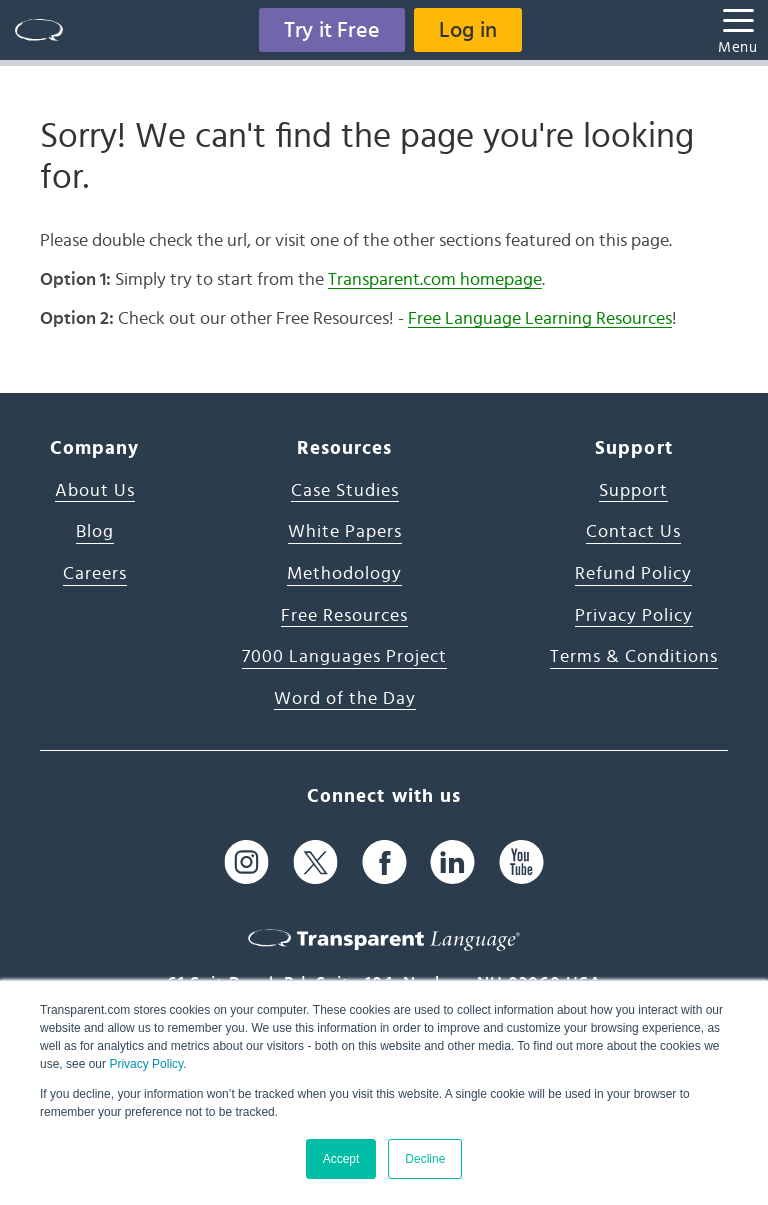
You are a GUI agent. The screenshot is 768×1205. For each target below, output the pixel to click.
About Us (95, 491)
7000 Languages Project (344, 657)
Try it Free (332, 30)
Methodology (344, 574)
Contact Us (633, 532)
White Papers (345, 532)
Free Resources (344, 616)
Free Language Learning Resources (540, 319)
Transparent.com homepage (435, 280)
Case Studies (345, 491)
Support (633, 491)
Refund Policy (633, 574)
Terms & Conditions (634, 657)
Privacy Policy (146, 1064)
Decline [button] (425, 1159)
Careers (95, 574)
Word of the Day (345, 699)
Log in (468, 30)
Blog (95, 532)
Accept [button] (341, 1159)
